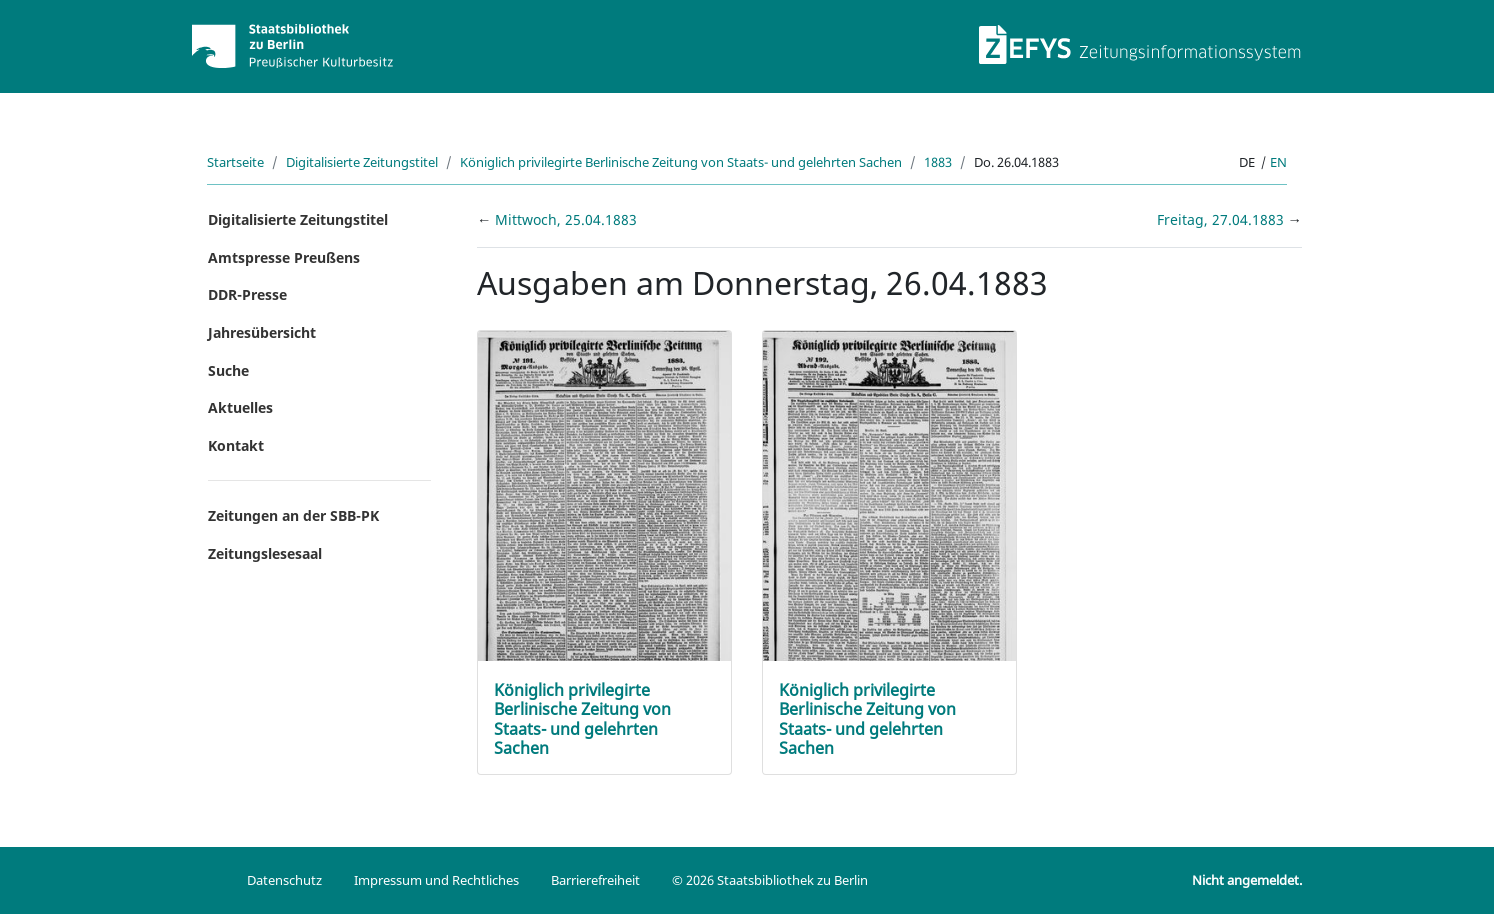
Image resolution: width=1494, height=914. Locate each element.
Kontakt (236, 445)
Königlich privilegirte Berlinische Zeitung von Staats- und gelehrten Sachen (681, 162)
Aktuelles (240, 407)
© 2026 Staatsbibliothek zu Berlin (770, 880)
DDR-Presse (247, 294)
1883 (938, 162)
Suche (228, 370)
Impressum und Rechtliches (436, 880)
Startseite (235, 162)
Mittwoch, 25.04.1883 (566, 219)
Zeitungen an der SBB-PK (293, 515)
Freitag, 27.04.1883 (1222, 219)
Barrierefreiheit (595, 880)
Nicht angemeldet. (1247, 880)
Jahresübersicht (262, 332)
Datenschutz (284, 880)
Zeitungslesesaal (265, 553)
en (1278, 162)
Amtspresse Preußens (284, 257)
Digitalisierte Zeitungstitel (362, 162)
